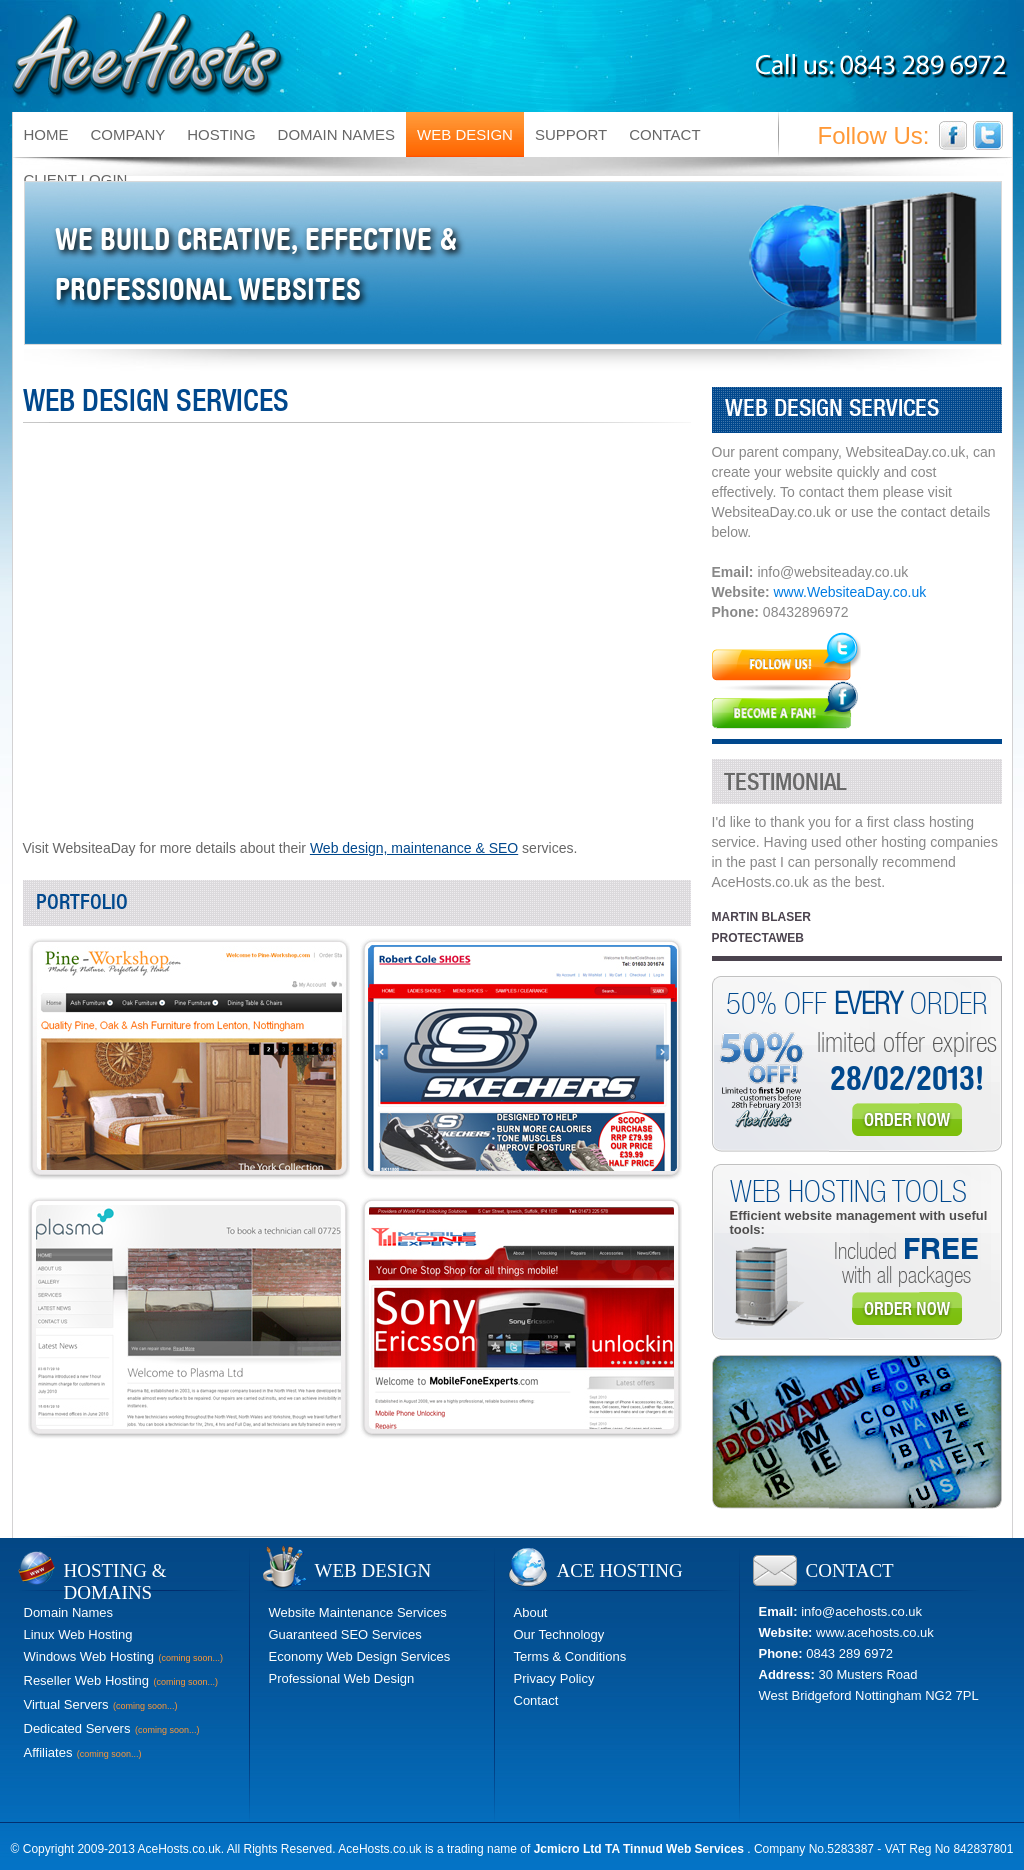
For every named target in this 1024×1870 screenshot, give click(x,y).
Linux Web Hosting (78, 1634)
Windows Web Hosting (89, 1656)
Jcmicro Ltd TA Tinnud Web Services (641, 1849)
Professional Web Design (342, 1678)
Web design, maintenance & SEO (414, 848)
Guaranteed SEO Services (345, 1634)
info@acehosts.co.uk (861, 1611)
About (531, 1612)
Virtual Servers (66, 1704)
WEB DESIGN (465, 134)
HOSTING (221, 134)
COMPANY (128, 134)
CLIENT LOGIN (76, 179)
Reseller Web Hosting (86, 1680)
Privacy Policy (554, 1678)
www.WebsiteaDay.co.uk (849, 592)
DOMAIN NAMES (337, 134)
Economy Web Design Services (360, 1656)
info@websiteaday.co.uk (832, 572)
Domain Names (69, 1612)
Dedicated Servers (77, 1728)
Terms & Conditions (570, 1656)
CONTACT (664, 134)
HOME (46, 134)
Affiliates (48, 1752)
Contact (536, 1700)
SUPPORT (571, 134)
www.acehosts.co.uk (875, 1632)
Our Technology (559, 1634)
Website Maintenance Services (358, 1612)
